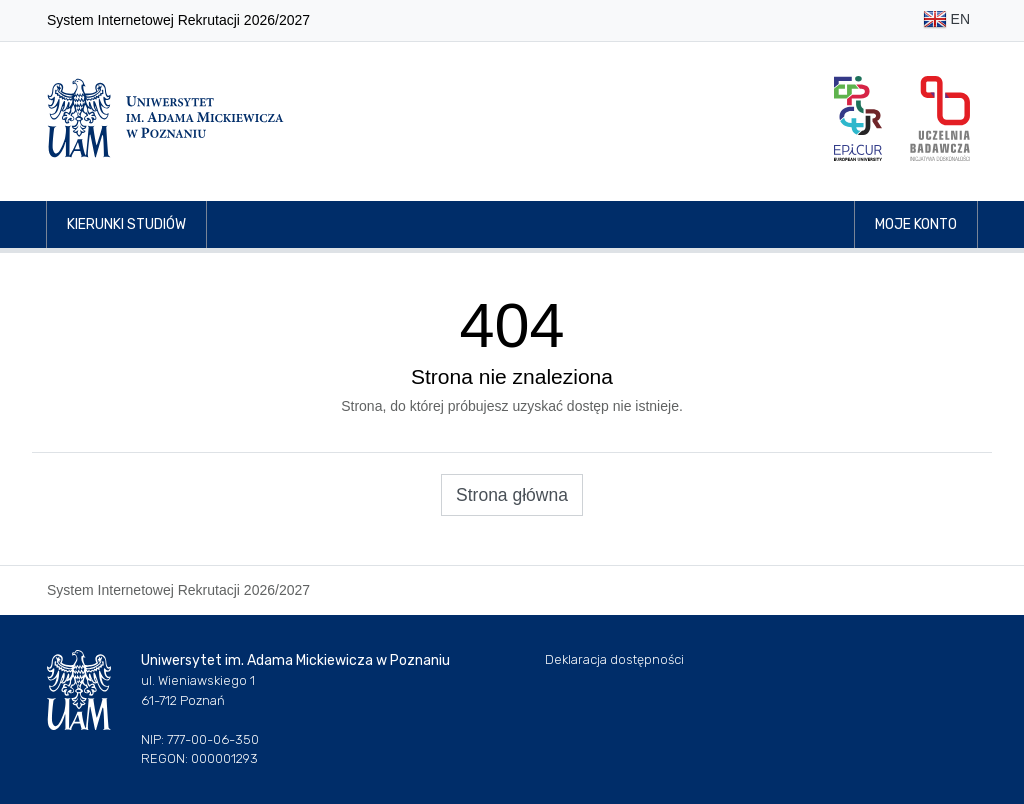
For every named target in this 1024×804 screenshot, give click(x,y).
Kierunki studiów (126, 224)
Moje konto (916, 224)
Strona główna (512, 495)
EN (946, 20)
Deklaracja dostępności (614, 659)
